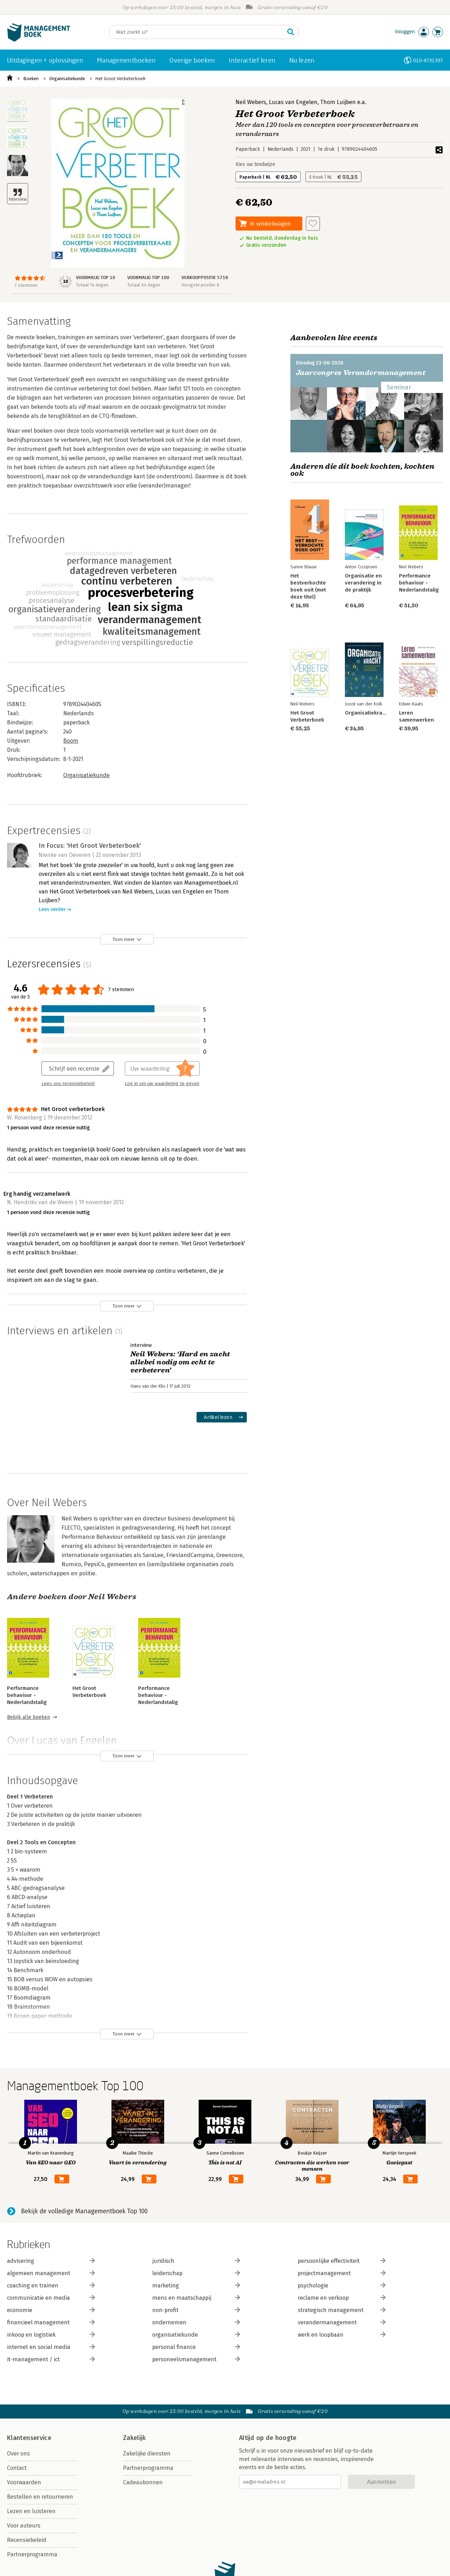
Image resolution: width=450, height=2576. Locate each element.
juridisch (196, 2261)
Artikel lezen (218, 1417)
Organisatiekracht (367, 713)
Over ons (18, 2453)
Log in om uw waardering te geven (162, 1083)
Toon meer (123, 939)
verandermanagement (342, 2322)
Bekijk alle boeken (28, 1717)
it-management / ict (51, 2359)
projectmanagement (342, 2273)
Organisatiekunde (67, 78)
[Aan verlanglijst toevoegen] (313, 224)
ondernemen (196, 2322)
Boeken (31, 78)
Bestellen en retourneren (40, 2496)
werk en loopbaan (342, 2334)
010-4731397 (428, 60)
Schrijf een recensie (74, 1068)
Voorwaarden (24, 2482)
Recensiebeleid (26, 2540)
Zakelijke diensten (147, 2453)
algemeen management (51, 2273)
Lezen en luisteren (31, 2511)
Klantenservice (29, 2438)
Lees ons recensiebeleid (68, 1083)
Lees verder (52, 909)
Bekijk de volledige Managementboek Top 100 (84, 2211)
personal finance (196, 2347)
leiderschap (196, 2273)
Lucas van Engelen (293, 102)
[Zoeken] (197, 32)
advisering (51, 2261)
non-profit (196, 2310)
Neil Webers (251, 102)
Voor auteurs (23, 2525)
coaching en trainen (51, 2285)
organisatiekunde (196, 2334)
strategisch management (342, 2310)
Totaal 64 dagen (143, 285)
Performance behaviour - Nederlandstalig (27, 1695)
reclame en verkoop (342, 2297)
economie (51, 2310)
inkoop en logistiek (51, 2334)
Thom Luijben (338, 102)
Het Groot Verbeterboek (120, 78)
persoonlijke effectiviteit (342, 2261)
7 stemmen (26, 285)
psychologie (342, 2285)
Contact (17, 2468)
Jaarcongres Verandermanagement (360, 372)
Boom (70, 740)
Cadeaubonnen (143, 2482)
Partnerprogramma (32, 2554)
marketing (196, 2285)
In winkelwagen (270, 223)
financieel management (51, 2322)
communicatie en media (51, 2297)
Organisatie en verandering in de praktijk (363, 583)
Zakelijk (134, 2438)
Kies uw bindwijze (255, 164)
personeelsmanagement (196, 2359)
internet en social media (51, 2347)
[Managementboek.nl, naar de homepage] (38, 40)
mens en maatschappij (196, 2297)
